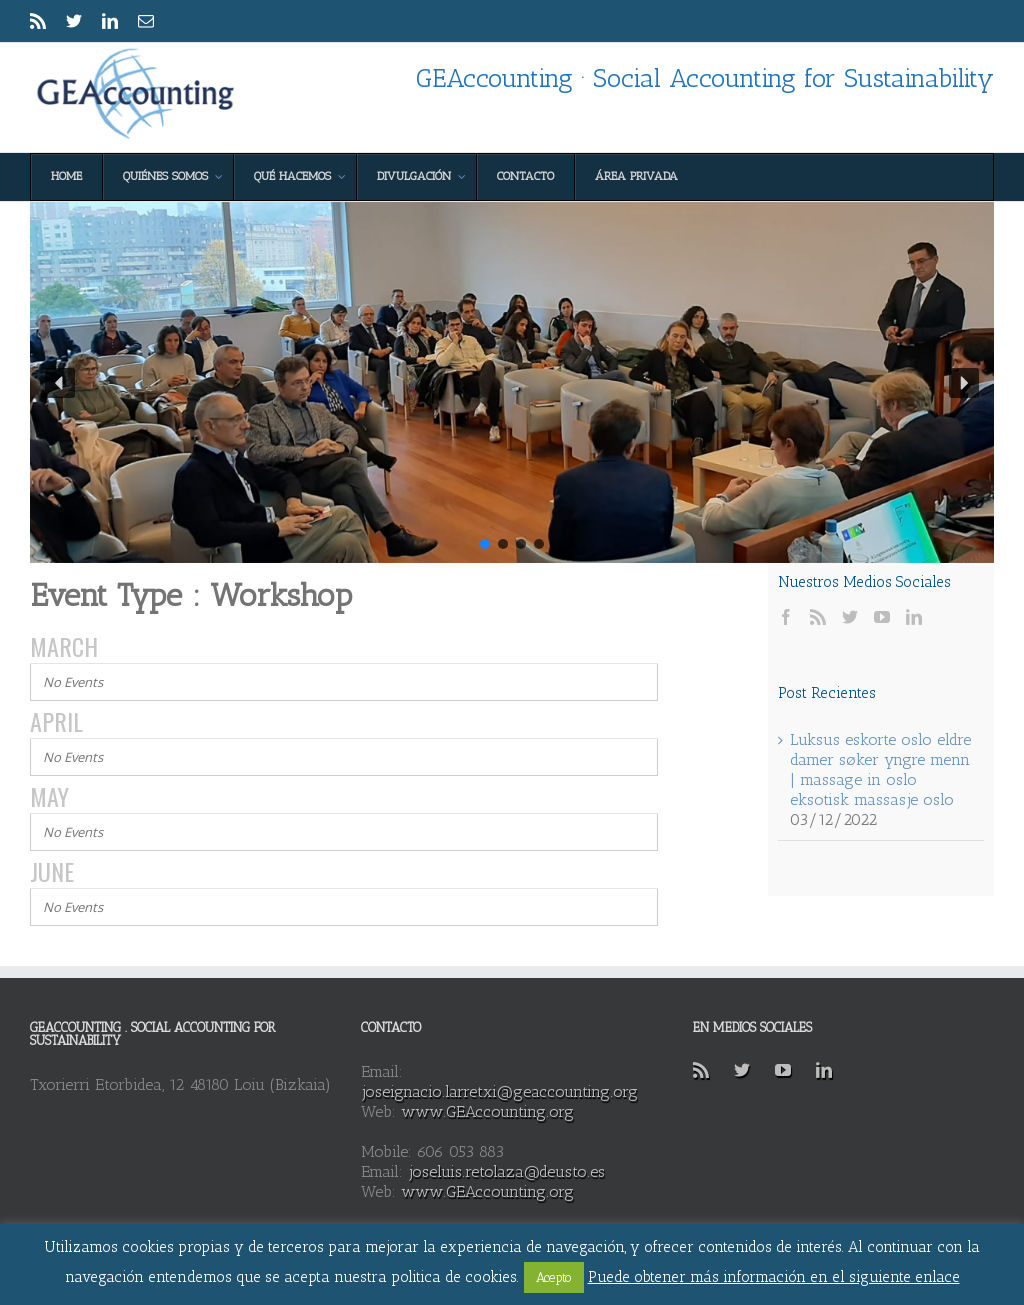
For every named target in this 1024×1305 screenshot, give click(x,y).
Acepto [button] (554, 1277)
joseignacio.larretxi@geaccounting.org (499, 1091)
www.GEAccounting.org (487, 1111)
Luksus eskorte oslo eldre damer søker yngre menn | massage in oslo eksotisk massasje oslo (880, 769)
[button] (60, 383)
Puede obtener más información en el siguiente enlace (774, 1277)
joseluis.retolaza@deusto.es (506, 1171)
